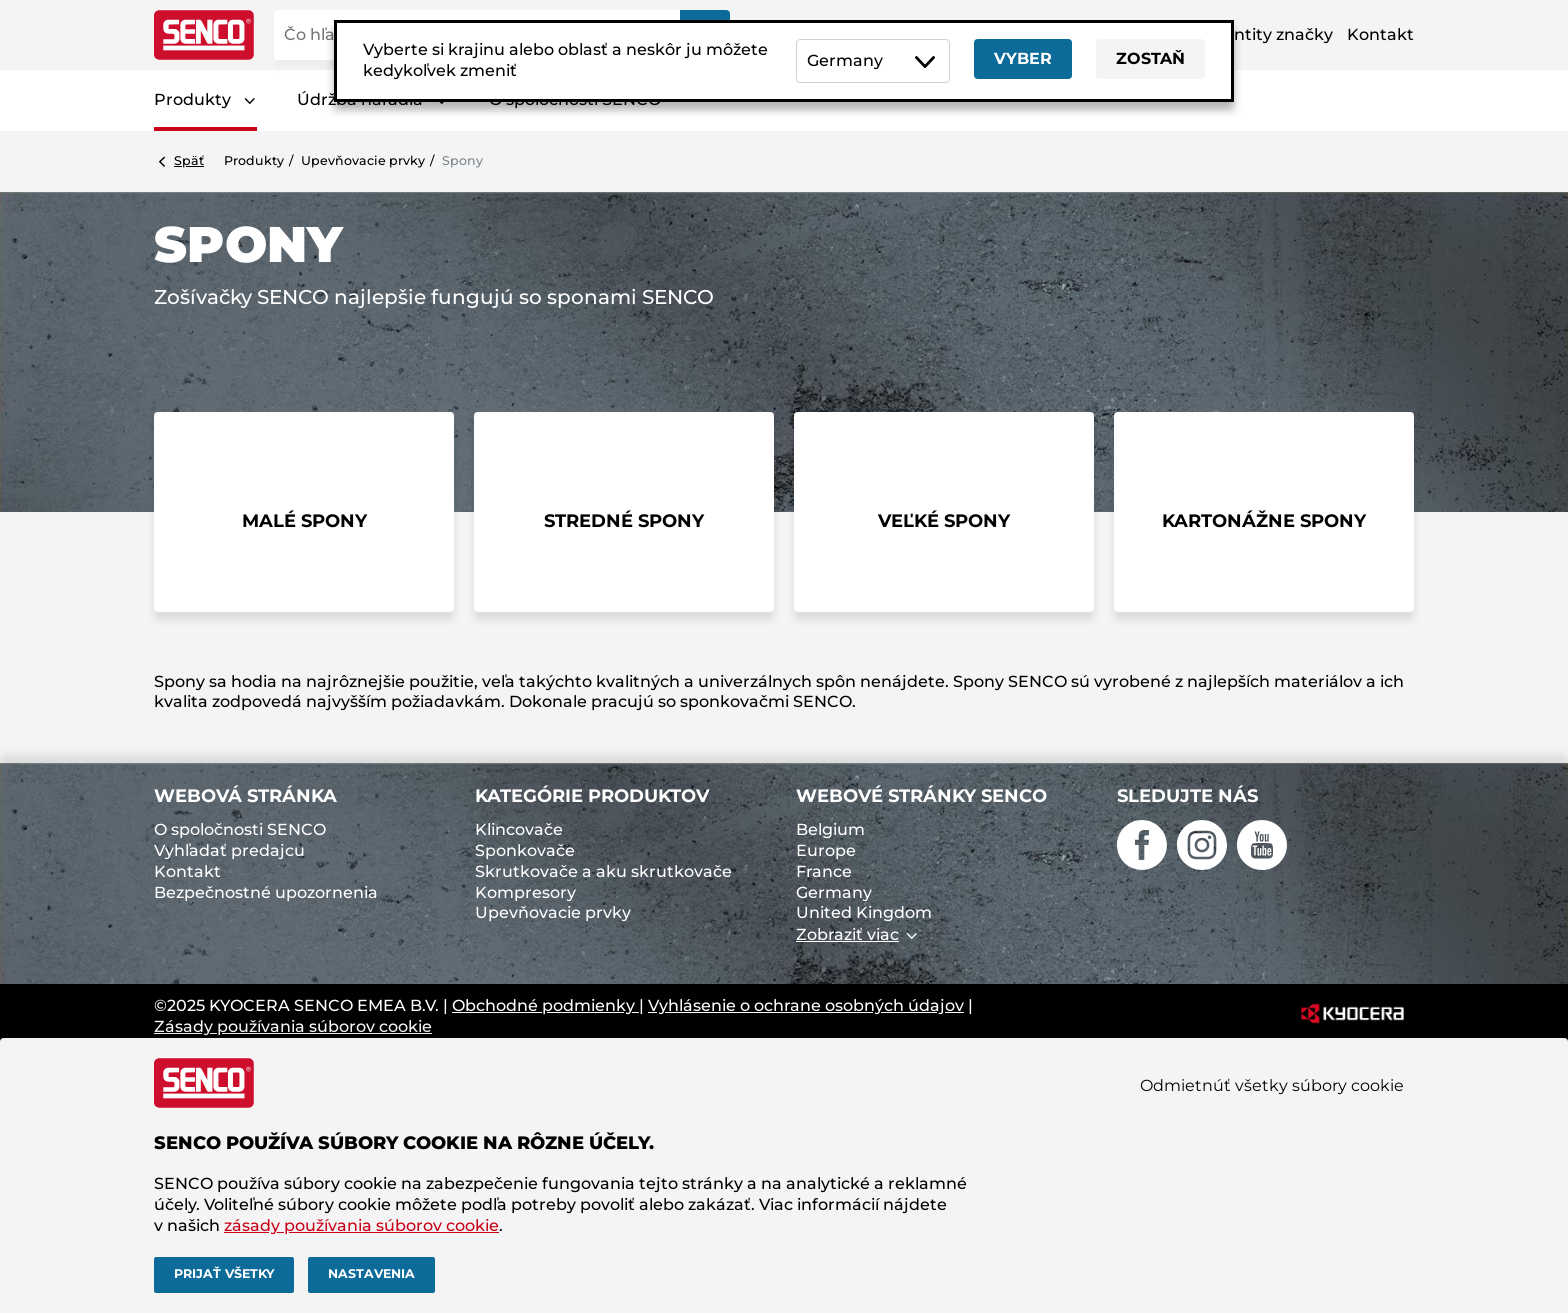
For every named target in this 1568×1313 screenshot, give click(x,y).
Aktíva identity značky (1243, 34)
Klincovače (519, 829)
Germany (834, 892)
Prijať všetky (224, 1273)
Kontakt (1380, 34)
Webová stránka (245, 796)
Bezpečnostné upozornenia (266, 892)
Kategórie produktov (592, 796)
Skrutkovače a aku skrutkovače (603, 871)
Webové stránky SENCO (921, 796)
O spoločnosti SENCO (240, 829)
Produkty (192, 99)
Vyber (1023, 58)
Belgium (830, 829)
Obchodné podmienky (545, 1005)
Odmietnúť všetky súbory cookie (1272, 1085)
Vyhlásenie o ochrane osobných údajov (806, 1005)
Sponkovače (525, 850)
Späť (189, 160)
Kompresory (525, 892)
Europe (826, 850)
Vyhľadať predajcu (229, 850)
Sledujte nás (1187, 796)
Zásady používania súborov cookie (293, 1026)
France (824, 871)
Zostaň (1150, 58)
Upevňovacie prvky (363, 160)
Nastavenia (371, 1273)
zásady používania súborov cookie (361, 1225)
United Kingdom (864, 912)
